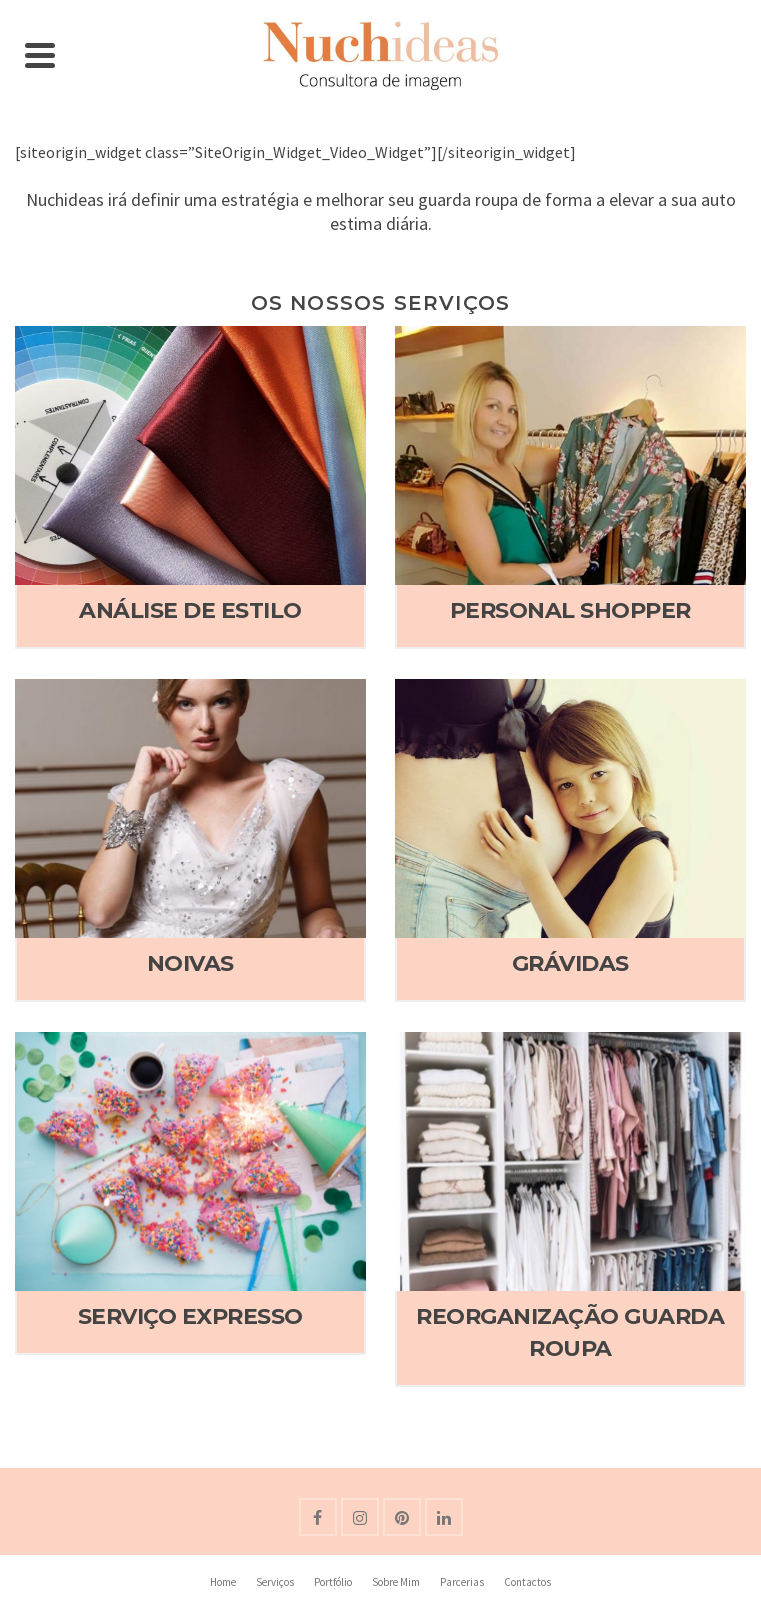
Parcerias (462, 1582)
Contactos (527, 1582)
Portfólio (333, 1582)
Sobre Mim (396, 1582)
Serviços (275, 1582)
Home (223, 1582)
